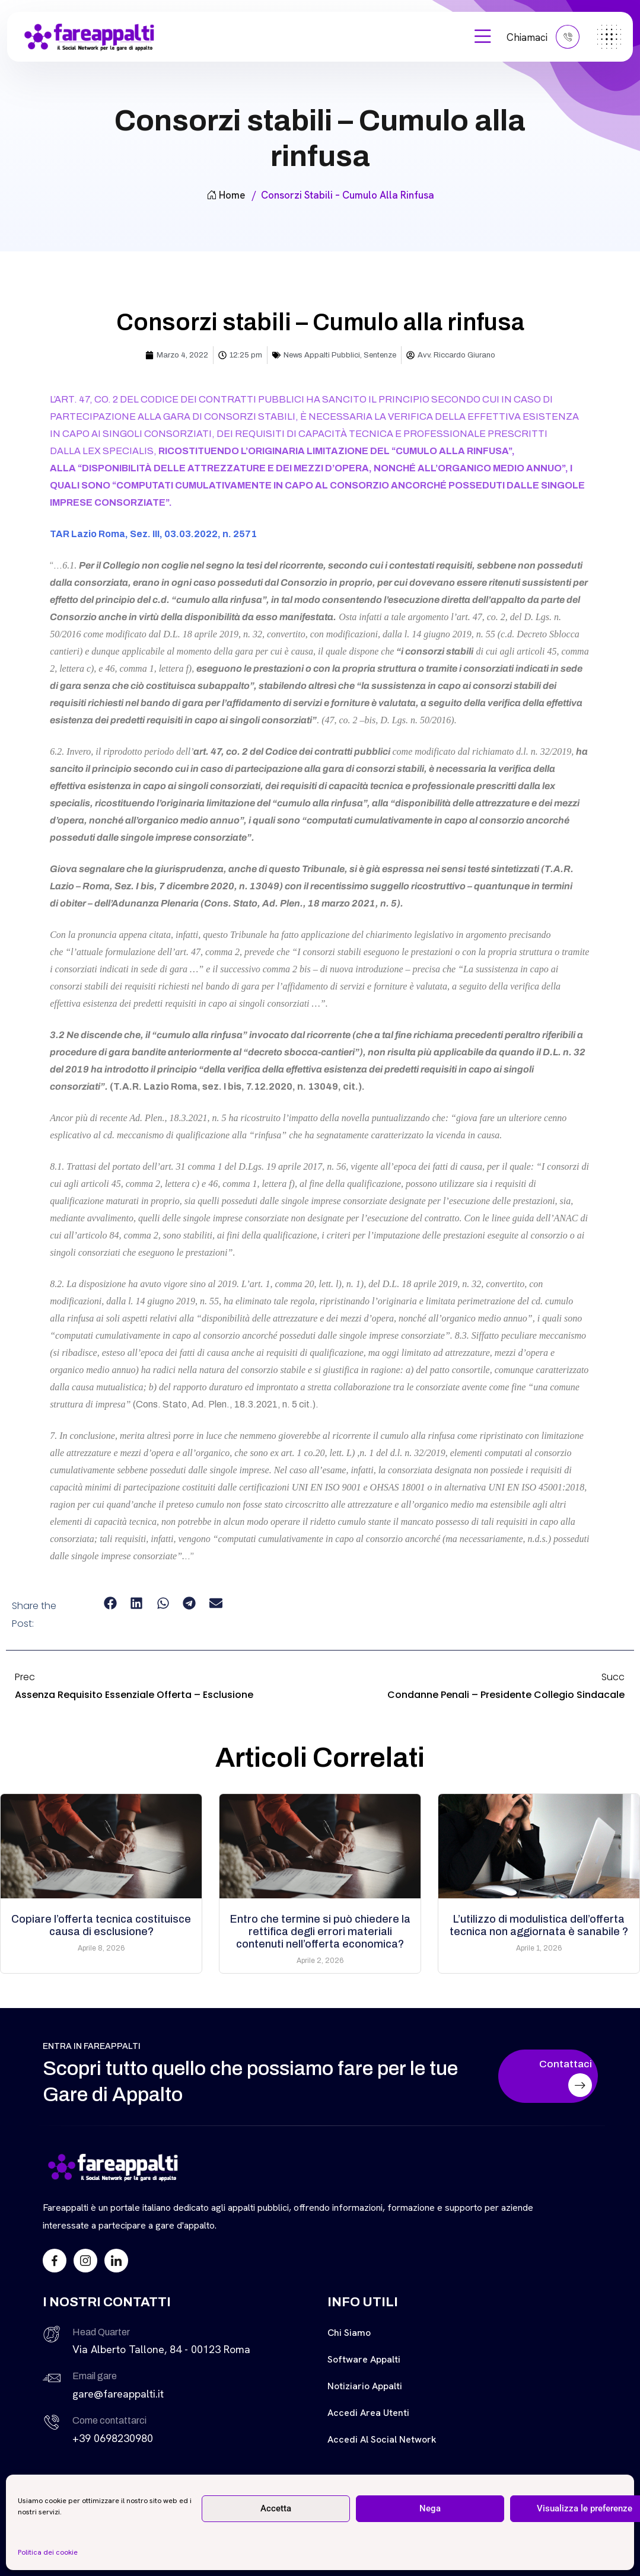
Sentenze (380, 355)
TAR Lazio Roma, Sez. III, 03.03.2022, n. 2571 (153, 534)
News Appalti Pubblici (322, 355)
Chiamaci (543, 37)
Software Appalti (363, 2359)
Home (225, 195)
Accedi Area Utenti (368, 2412)
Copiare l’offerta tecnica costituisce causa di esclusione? (101, 1925)
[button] (110, 1603)
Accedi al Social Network (382, 2439)
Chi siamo (349, 2332)
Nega (430, 2508)
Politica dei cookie (48, 2552)
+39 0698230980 (112, 2438)
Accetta (275, 2508)
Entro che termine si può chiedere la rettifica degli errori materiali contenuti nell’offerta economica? (320, 1931)
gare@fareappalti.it (118, 2394)
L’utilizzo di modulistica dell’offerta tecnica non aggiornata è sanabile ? (539, 1925)
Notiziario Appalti (364, 2386)
